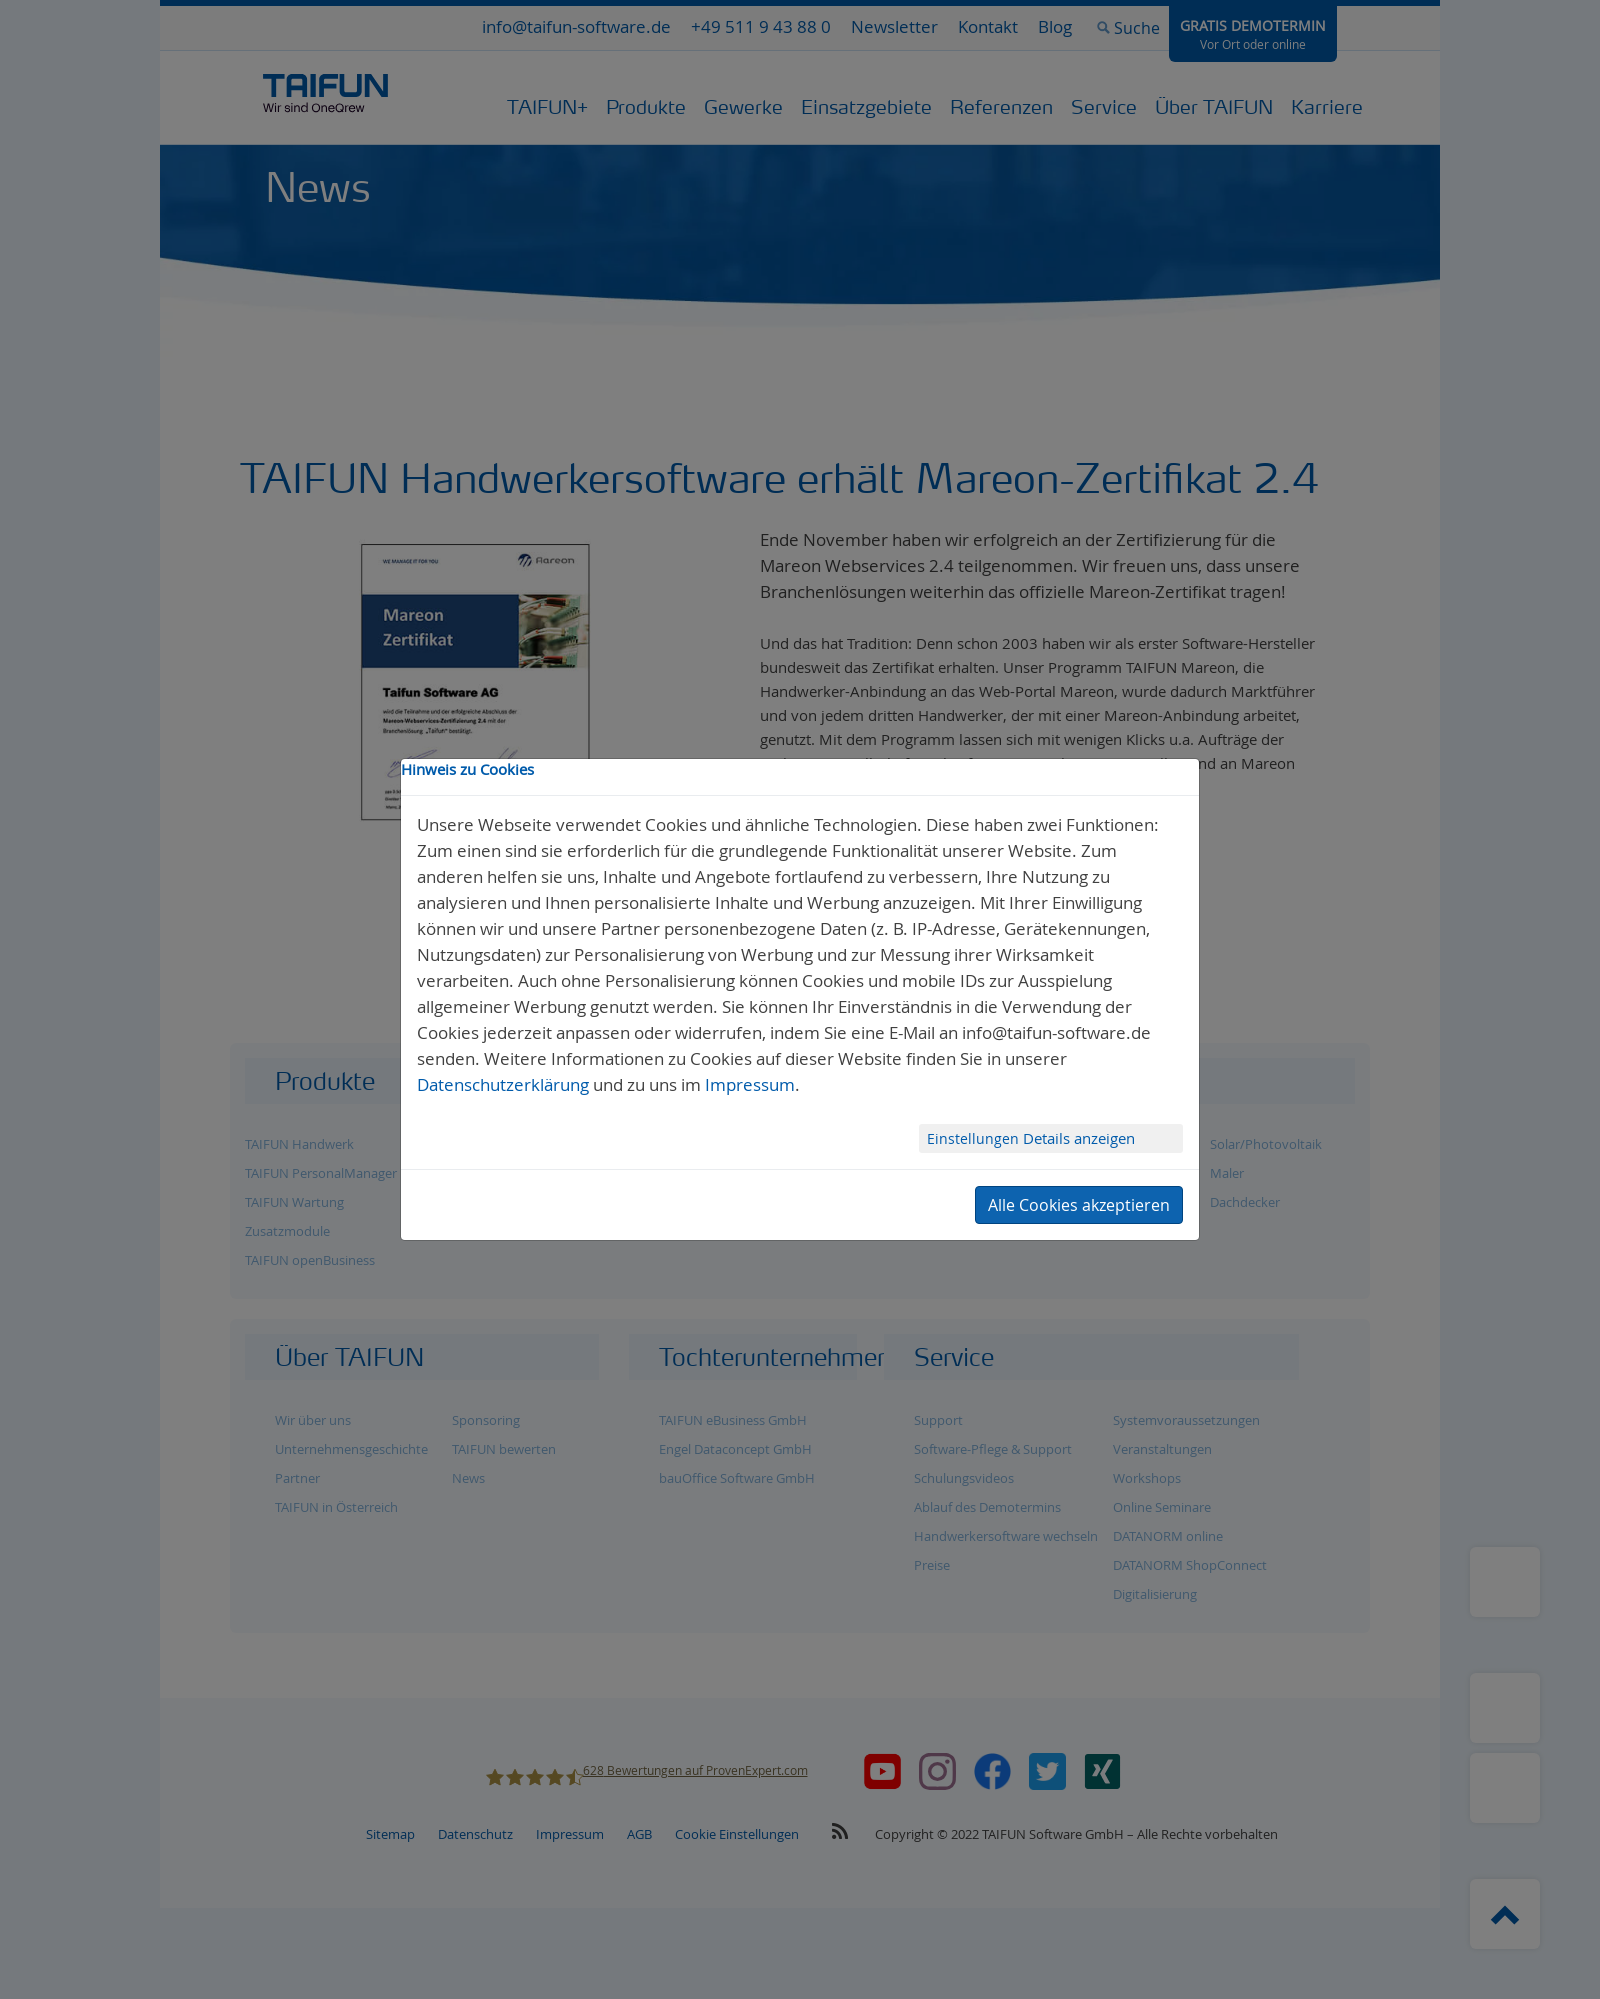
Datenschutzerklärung (503, 1084)
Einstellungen (975, 1138)
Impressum (750, 1084)
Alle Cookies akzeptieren (1079, 1205)
